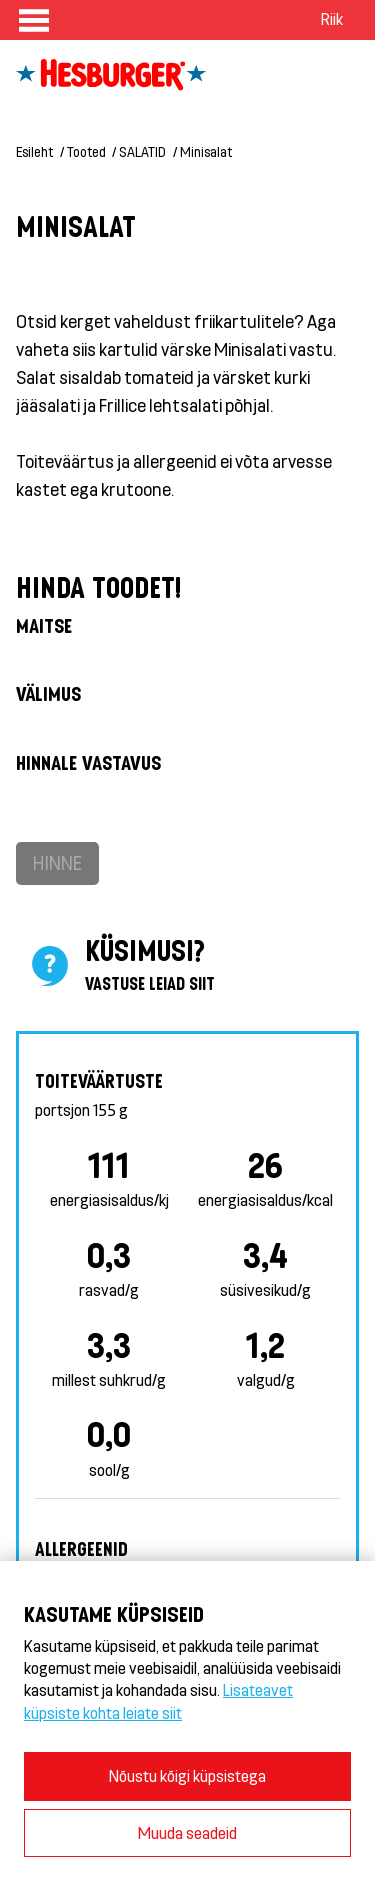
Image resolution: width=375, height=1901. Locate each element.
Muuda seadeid (187, 1832)
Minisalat (206, 151)
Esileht (34, 151)
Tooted (86, 151)
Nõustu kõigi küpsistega (187, 1775)
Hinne (57, 862)
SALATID (142, 151)
